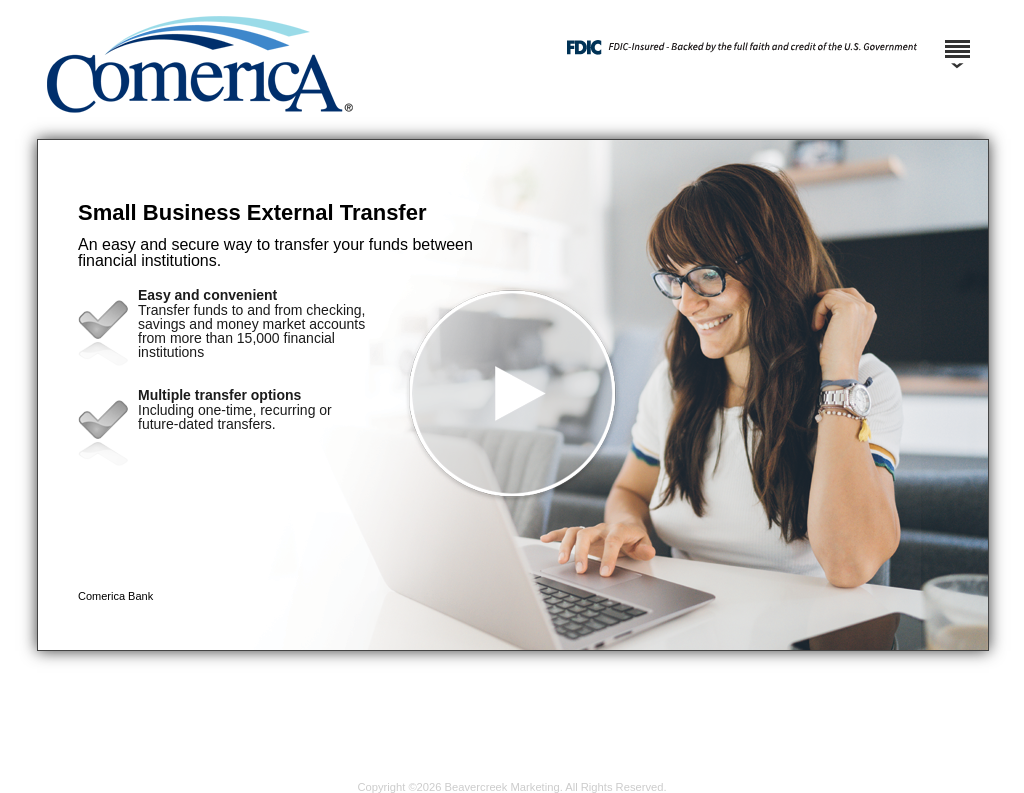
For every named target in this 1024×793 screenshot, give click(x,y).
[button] (513, 395)
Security (432, 771)
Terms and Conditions (573, 771)
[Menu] (957, 40)
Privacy (484, 771)
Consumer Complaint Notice (717, 771)
